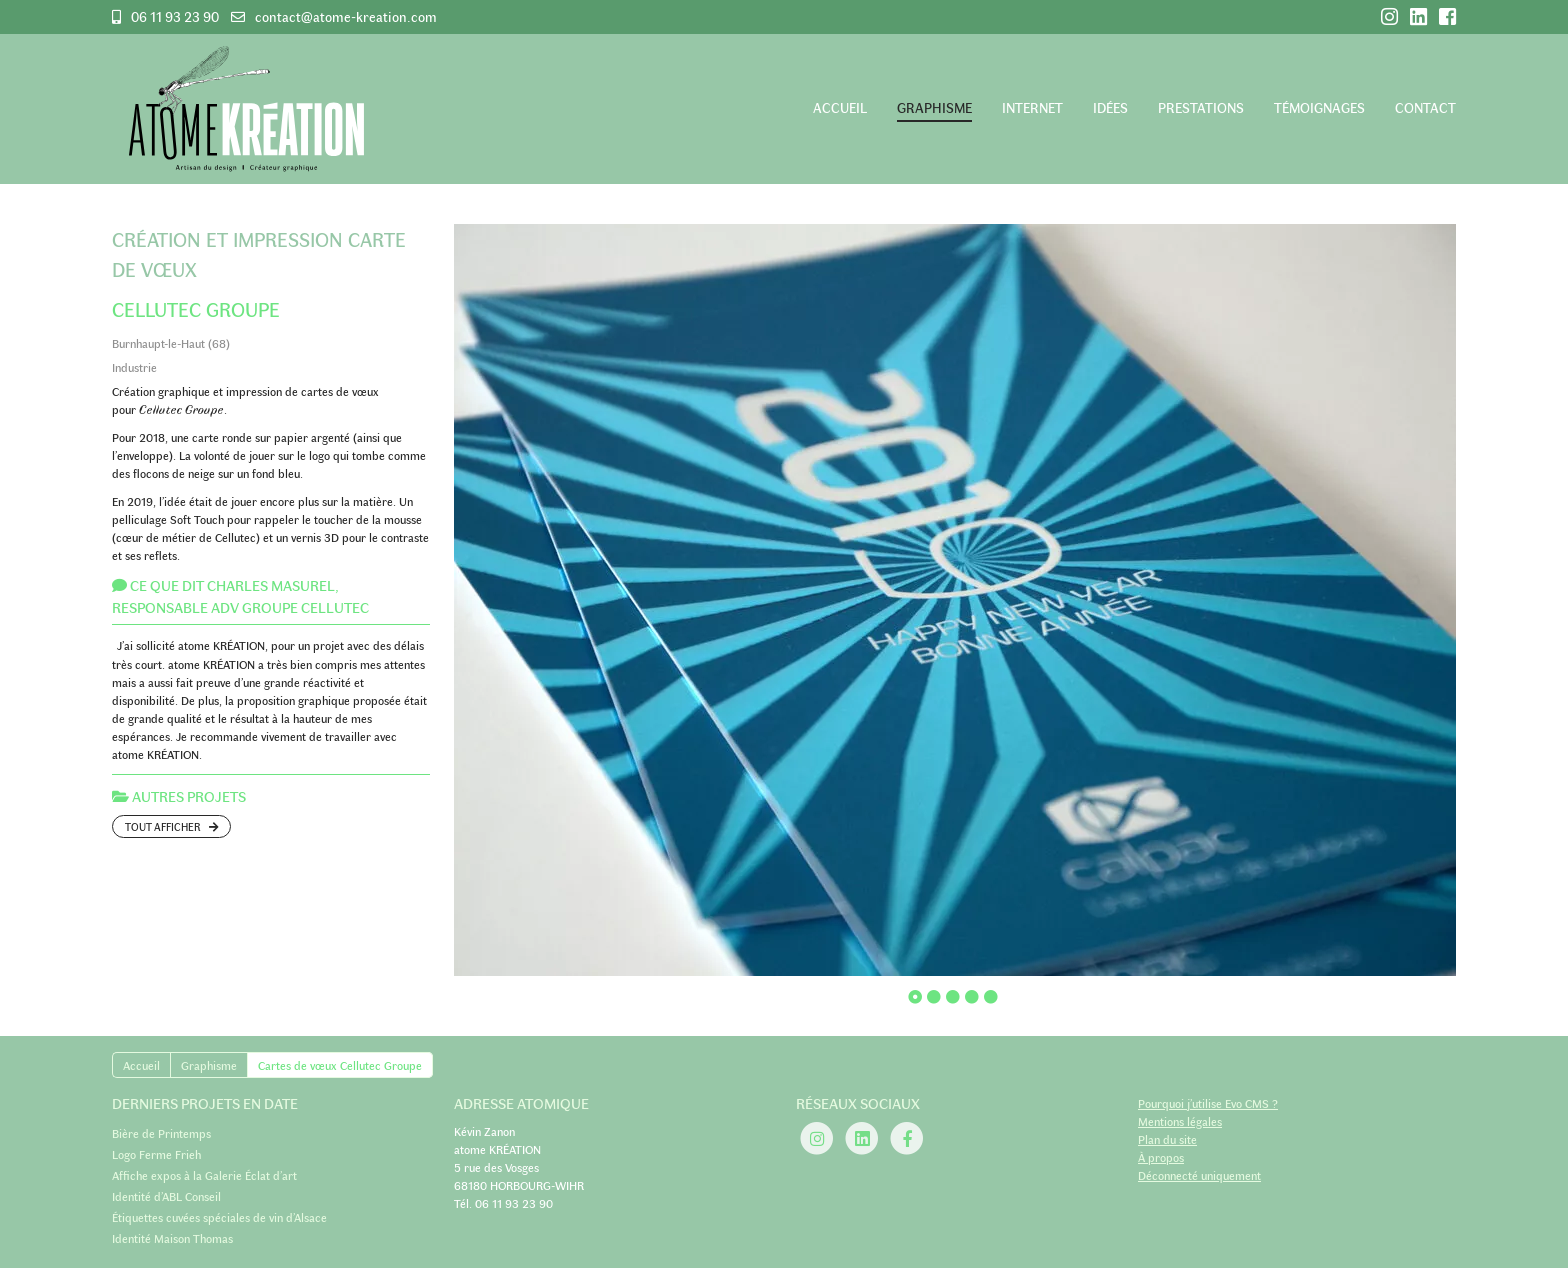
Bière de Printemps (161, 1133)
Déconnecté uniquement (1199, 1175)
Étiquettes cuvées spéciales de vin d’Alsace (219, 1217)
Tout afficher (171, 826)
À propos (1161, 1157)
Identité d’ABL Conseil (166, 1196)
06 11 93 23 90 (175, 17)
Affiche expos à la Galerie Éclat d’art (204, 1175)
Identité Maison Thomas (172, 1238)
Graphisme (934, 107)
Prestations (1201, 107)
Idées (1110, 107)
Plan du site (1167, 1139)
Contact (1425, 107)
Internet (1032, 107)
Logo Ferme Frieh (156, 1154)
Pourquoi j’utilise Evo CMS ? (1208, 1103)
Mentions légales (1180, 1121)
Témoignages (1319, 107)
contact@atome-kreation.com (346, 16)
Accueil (840, 107)
